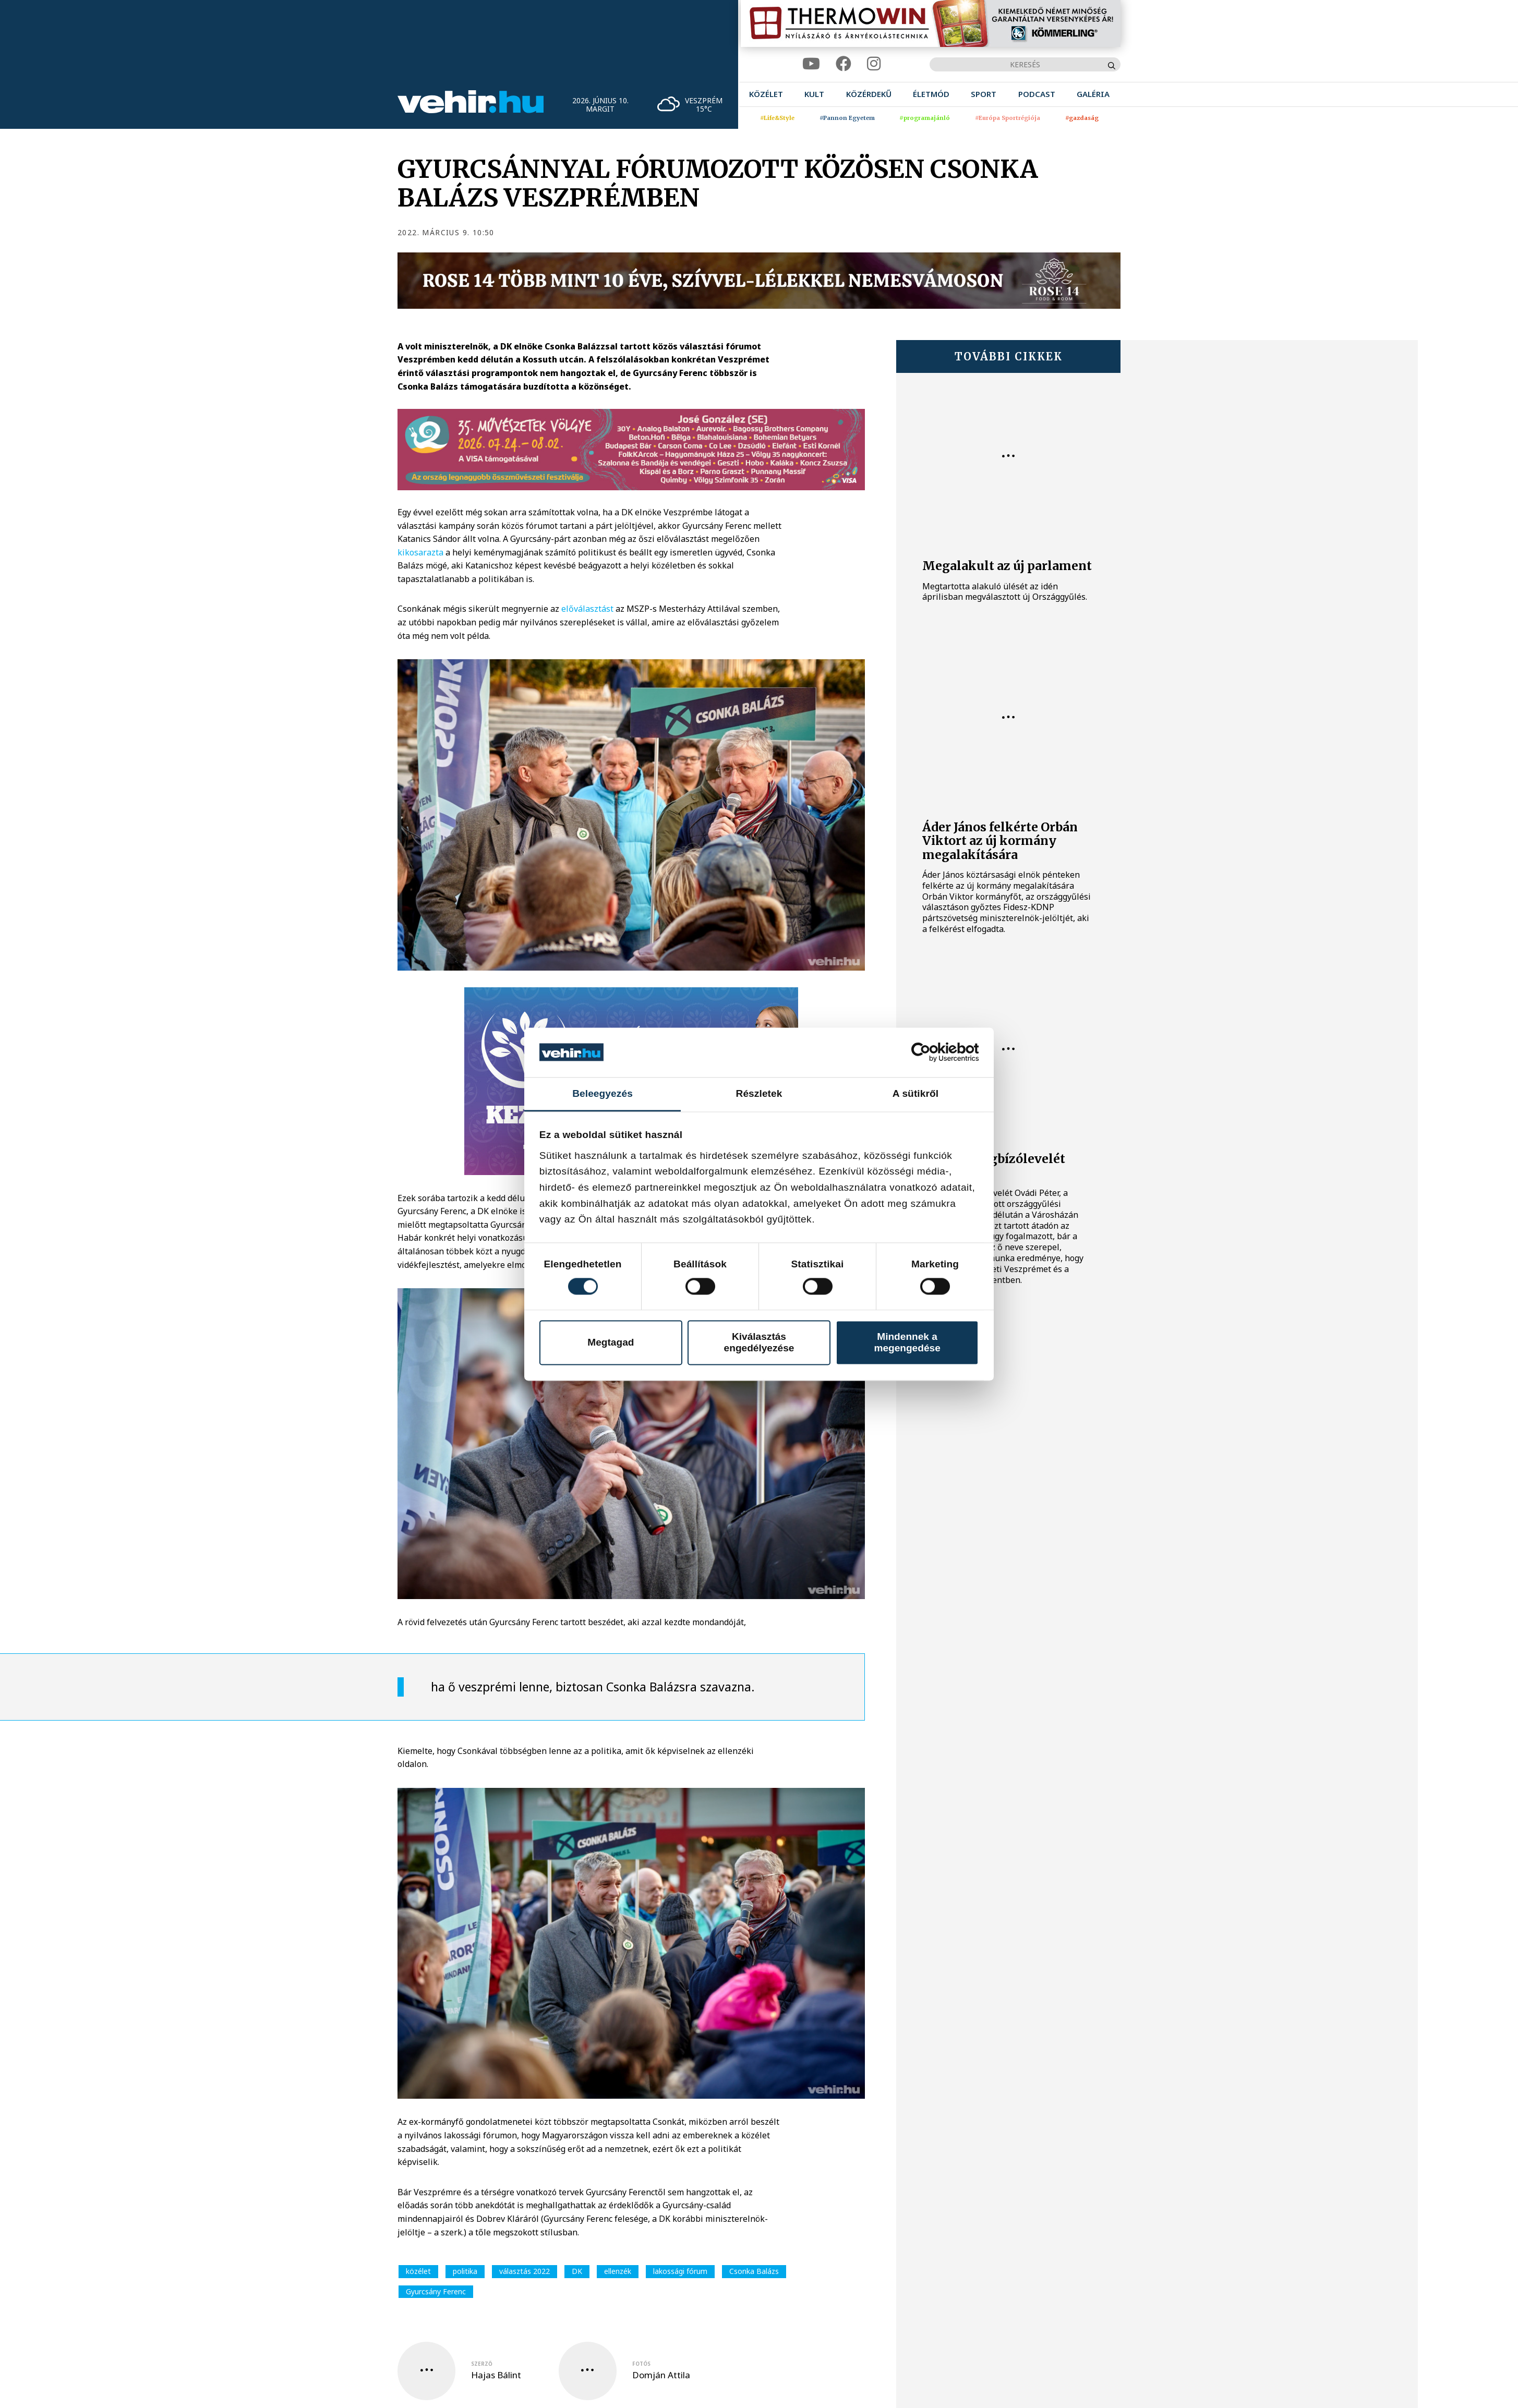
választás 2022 (524, 2271)
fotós (641, 2363)
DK (577, 2271)
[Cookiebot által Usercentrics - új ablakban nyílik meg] (933, 1052)
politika (465, 2271)
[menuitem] (766, 94)
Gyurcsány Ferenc (436, 2291)
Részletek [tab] (759, 1093)
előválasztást (587, 608)
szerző (481, 2363)
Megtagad (610, 1342)
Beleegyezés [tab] (602, 1093)
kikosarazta (421, 552)
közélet (418, 2271)
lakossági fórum (680, 2271)
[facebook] (843, 63)
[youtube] (811, 63)
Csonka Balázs (754, 2271)
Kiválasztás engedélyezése (759, 1342)
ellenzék (617, 2271)
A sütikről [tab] (915, 1093)
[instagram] (874, 63)
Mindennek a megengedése (907, 1342)
